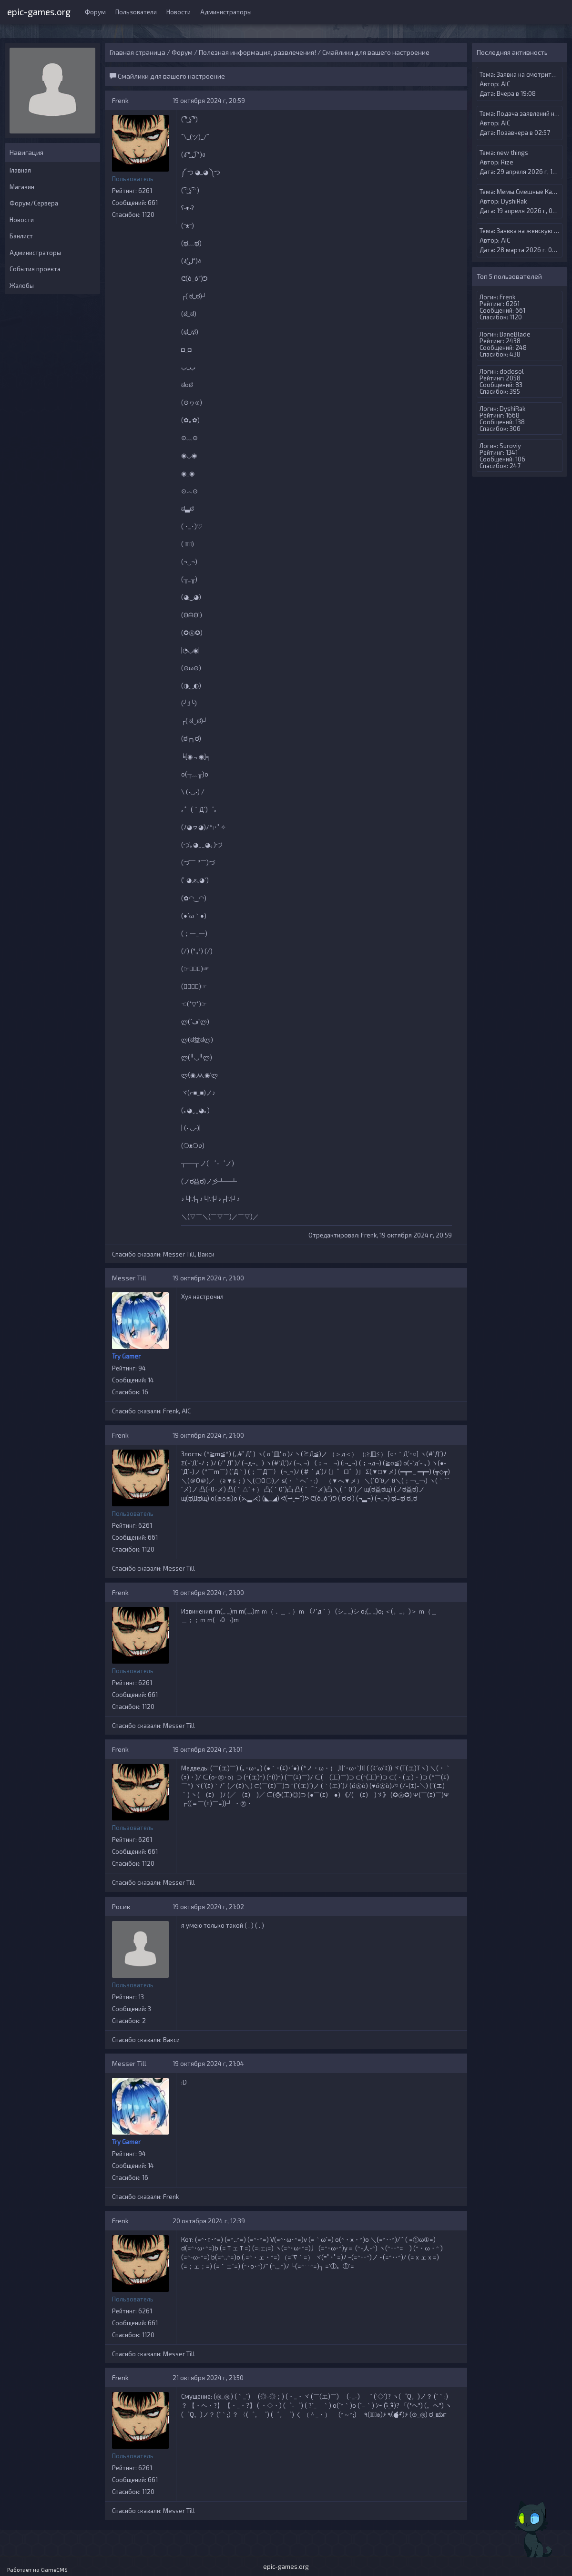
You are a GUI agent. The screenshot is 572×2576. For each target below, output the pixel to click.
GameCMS (54, 2569)
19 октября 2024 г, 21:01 (208, 1749)
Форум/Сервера (34, 203)
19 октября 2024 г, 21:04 (208, 2063)
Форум (95, 12)
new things (512, 152)
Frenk (120, 100)
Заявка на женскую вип (530, 231)
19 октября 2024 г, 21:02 (208, 1907)
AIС (186, 1411)
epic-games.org (39, 10)
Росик (121, 1906)
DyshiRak (514, 201)
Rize (507, 162)
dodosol (512, 371)
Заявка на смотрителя (529, 74)
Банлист (21, 236)
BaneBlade (515, 334)
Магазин (22, 187)
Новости (178, 12)
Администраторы (226, 12)
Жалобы (22, 285)
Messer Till (179, 1254)
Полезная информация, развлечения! (257, 52)
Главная (20, 170)
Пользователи (136, 12)
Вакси (206, 1254)
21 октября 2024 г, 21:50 (208, 2378)
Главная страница (137, 52)
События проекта (35, 269)
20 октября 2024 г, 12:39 (209, 2221)
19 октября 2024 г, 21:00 (208, 1278)
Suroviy (510, 446)
